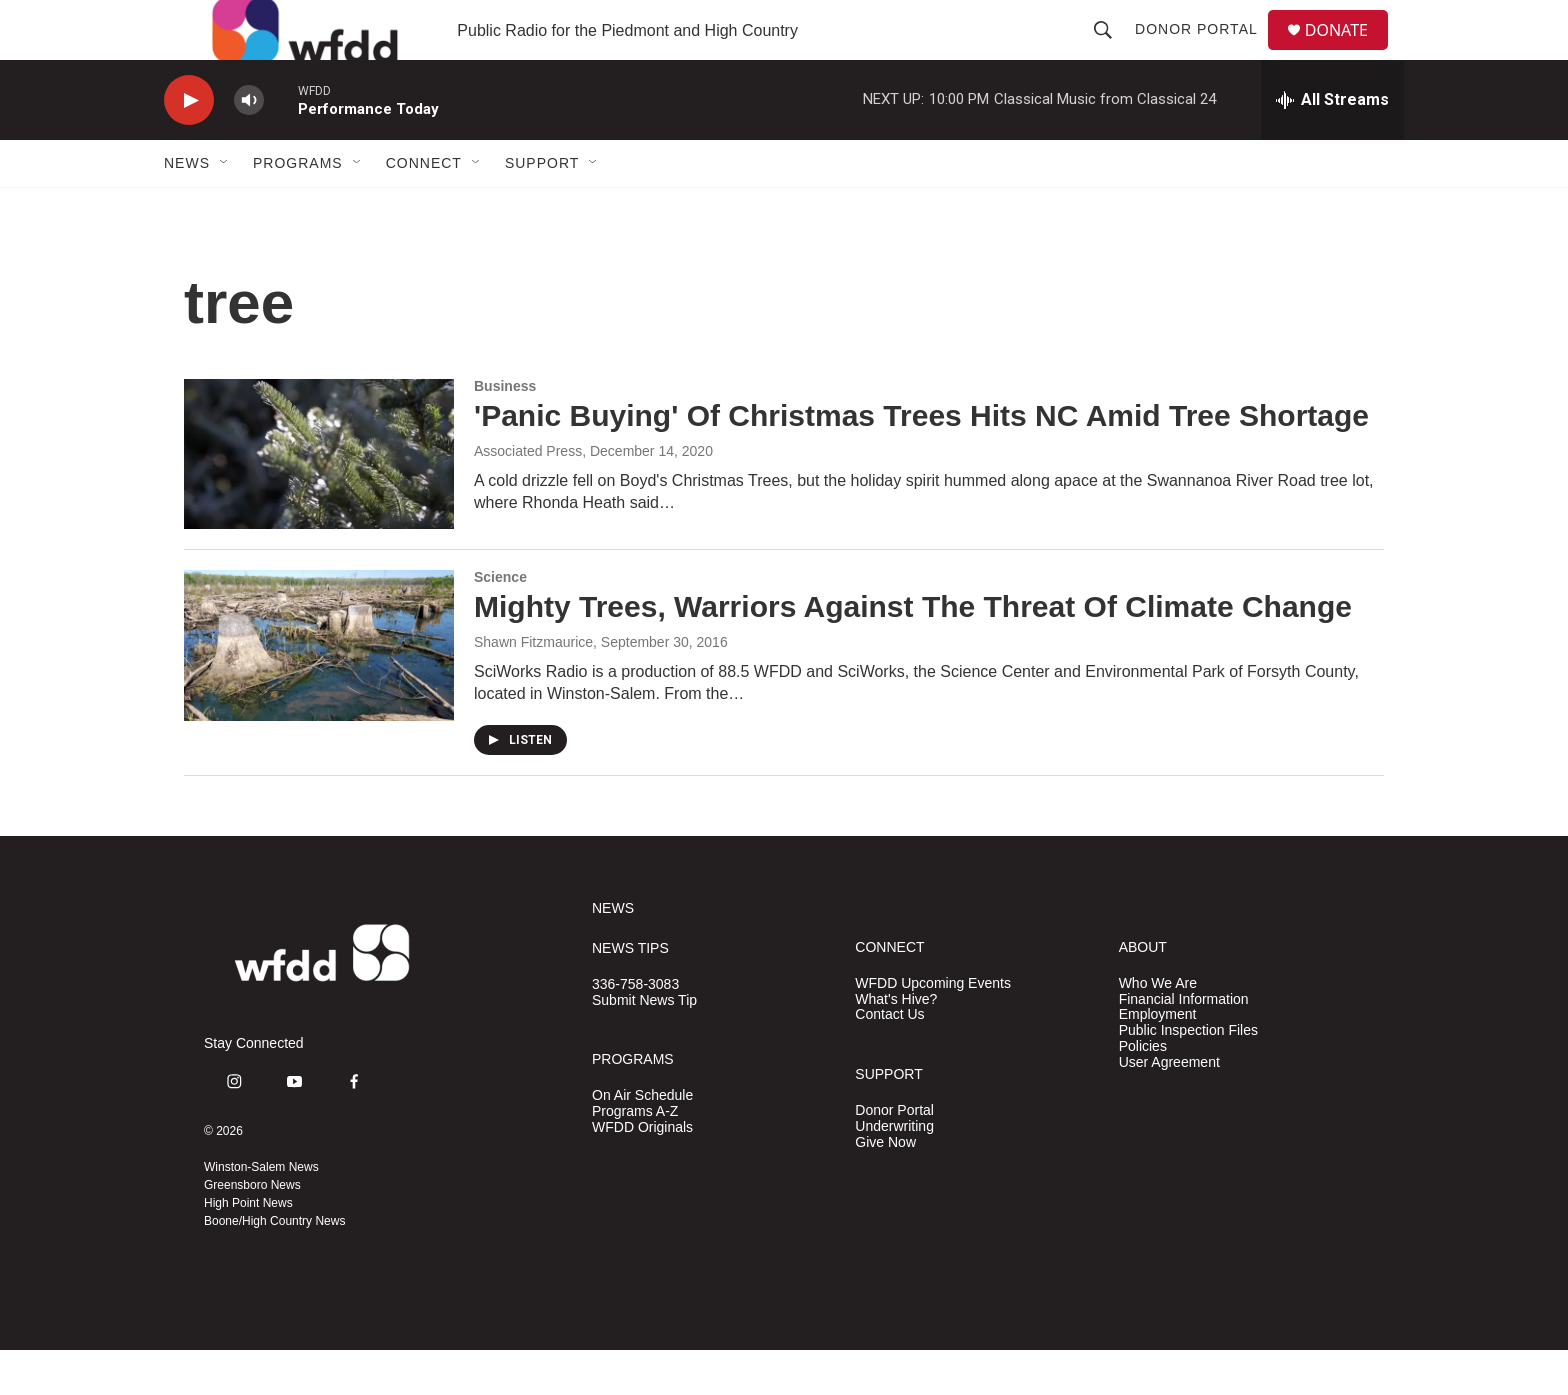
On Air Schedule (642, 1140)
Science (500, 622)
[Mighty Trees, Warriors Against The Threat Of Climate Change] (319, 690)
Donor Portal (1204, 52)
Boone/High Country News (274, 1266)
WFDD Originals (642, 1172)
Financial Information (1184, 1044)
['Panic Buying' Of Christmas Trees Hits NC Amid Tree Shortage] (319, 499)
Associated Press (528, 496)
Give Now (885, 1187)
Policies (1143, 1091)
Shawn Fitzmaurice (533, 687)
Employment (1158, 1059)
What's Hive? (896, 1044)
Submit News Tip (644, 1045)
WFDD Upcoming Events (933, 1028)
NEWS (613, 953)
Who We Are (1158, 1028)
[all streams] (1332, 145)
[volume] (249, 145)
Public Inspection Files (1188, 1075)
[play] (189, 145)
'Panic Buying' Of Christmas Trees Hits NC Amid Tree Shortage (921, 460)
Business (505, 431)
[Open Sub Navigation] (225, 208)
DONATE (1348, 52)
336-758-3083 (635, 1029)
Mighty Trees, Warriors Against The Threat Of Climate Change (913, 651)
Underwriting (894, 1171)
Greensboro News (252, 1230)
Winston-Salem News (261, 1212)
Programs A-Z (635, 1156)
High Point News (248, 1248)
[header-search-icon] (1111, 52)
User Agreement (1169, 1107)
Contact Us (889, 1059)
